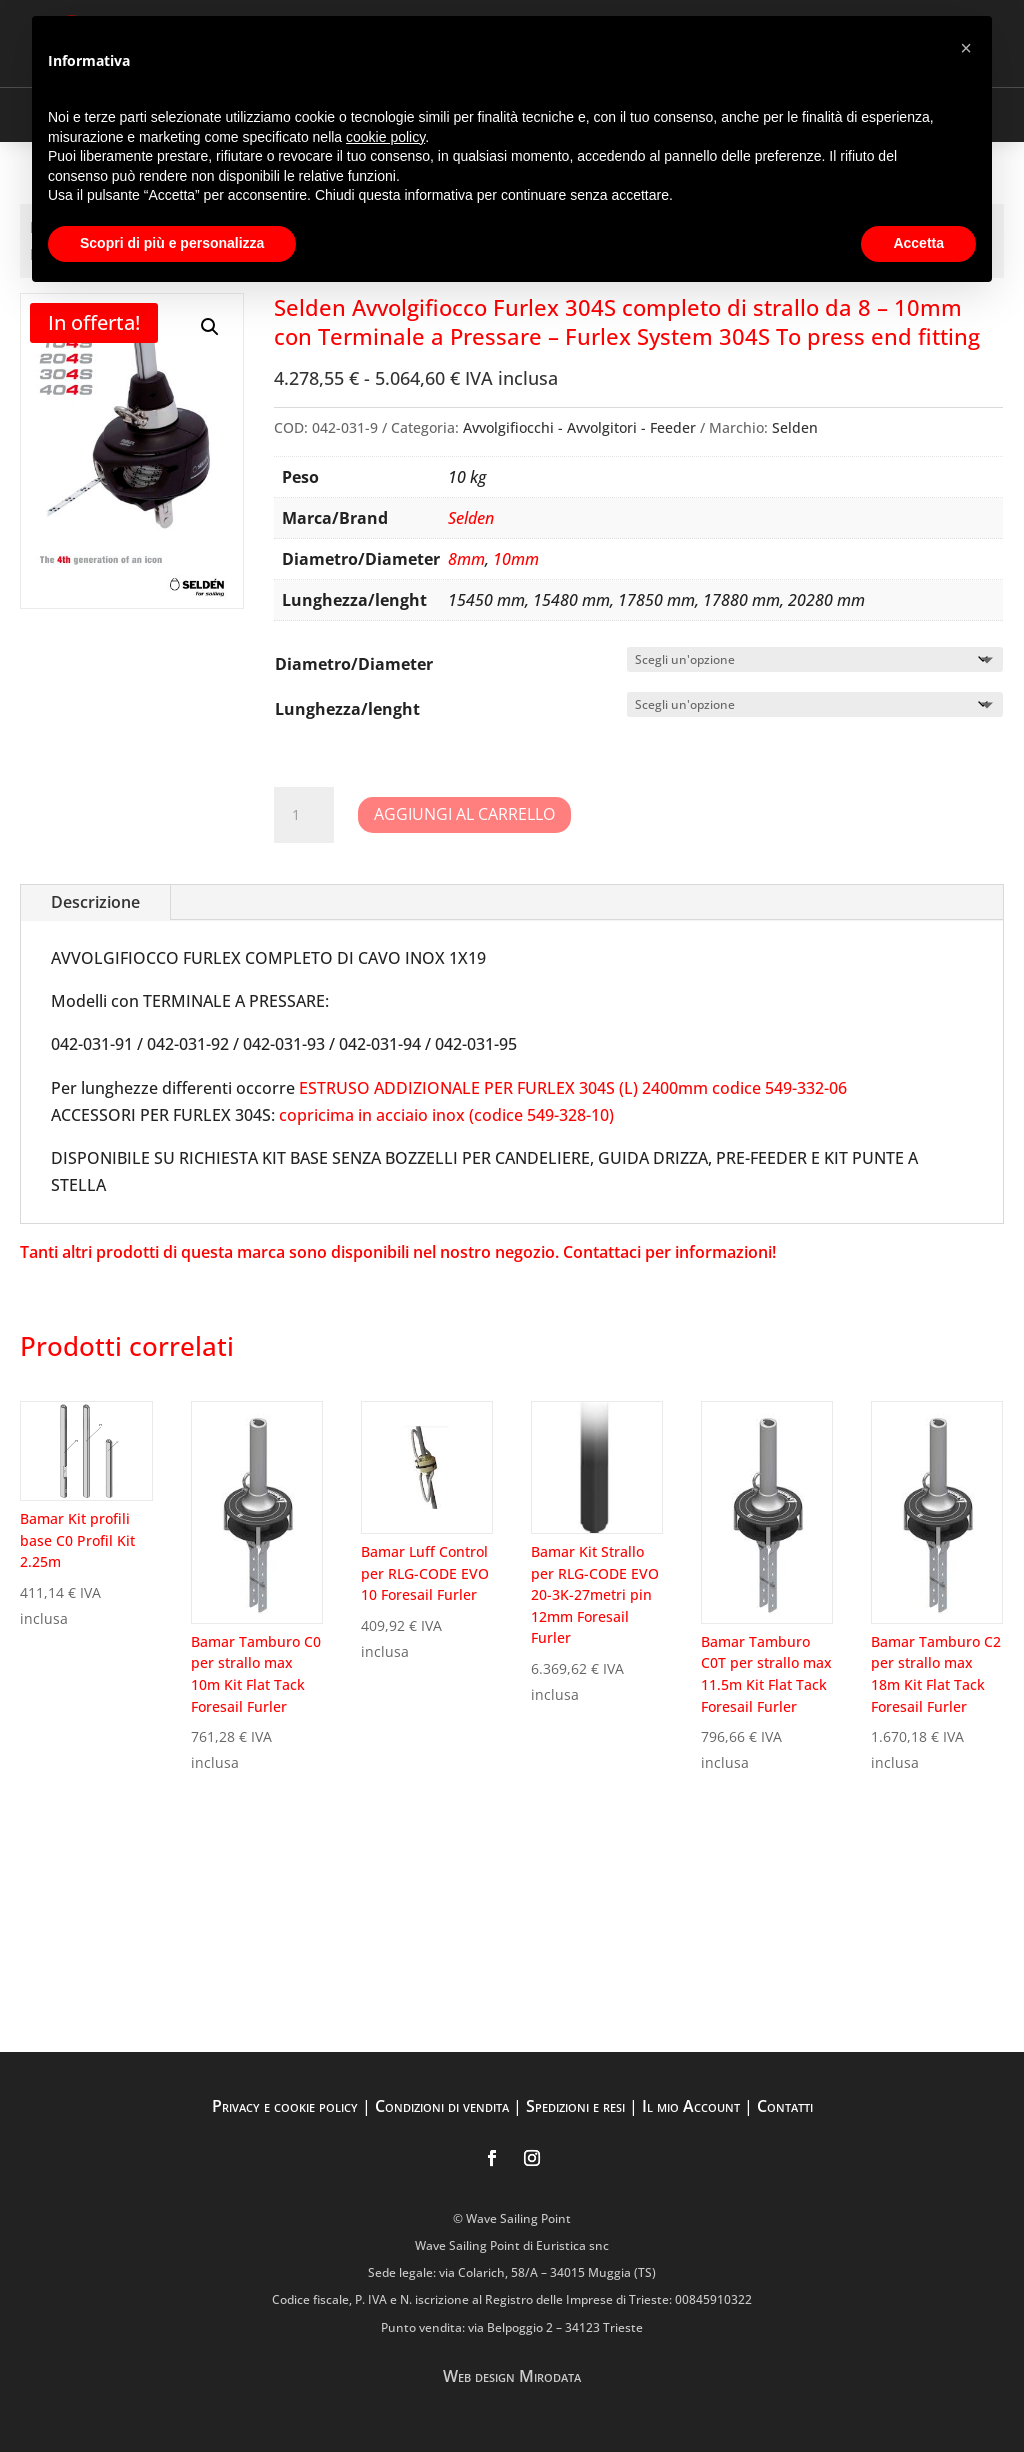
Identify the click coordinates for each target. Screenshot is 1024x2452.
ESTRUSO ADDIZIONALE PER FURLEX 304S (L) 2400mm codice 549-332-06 (573, 1088)
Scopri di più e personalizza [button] (172, 243)
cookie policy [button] (385, 137)
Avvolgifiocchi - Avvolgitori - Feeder (579, 427)
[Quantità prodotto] (304, 815)
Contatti (785, 2106)
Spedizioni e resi (575, 2106)
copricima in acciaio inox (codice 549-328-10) (446, 1115)
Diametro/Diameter (354, 664)
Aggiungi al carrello (464, 814)
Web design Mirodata (512, 2376)
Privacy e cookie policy (285, 2106)
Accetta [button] (918, 243)
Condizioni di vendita (442, 2106)
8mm (466, 559)
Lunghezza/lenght (347, 709)
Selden (795, 427)
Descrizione (95, 902)
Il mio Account (691, 2106)
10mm (516, 559)
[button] (210, 327)
